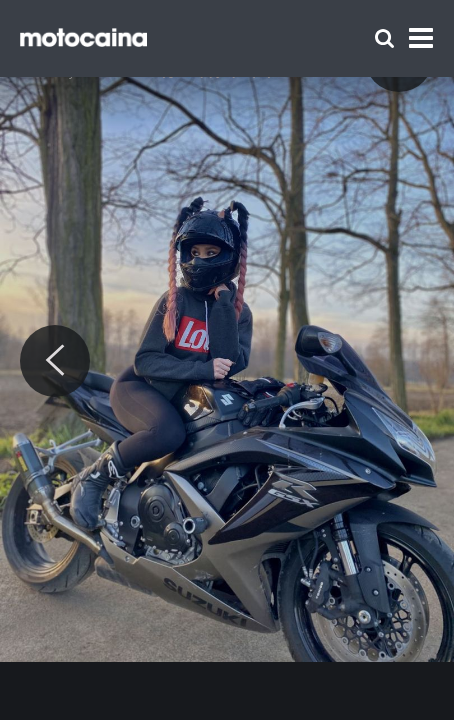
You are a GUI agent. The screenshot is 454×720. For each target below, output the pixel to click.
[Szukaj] (384, 38)
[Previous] (55, 361)
